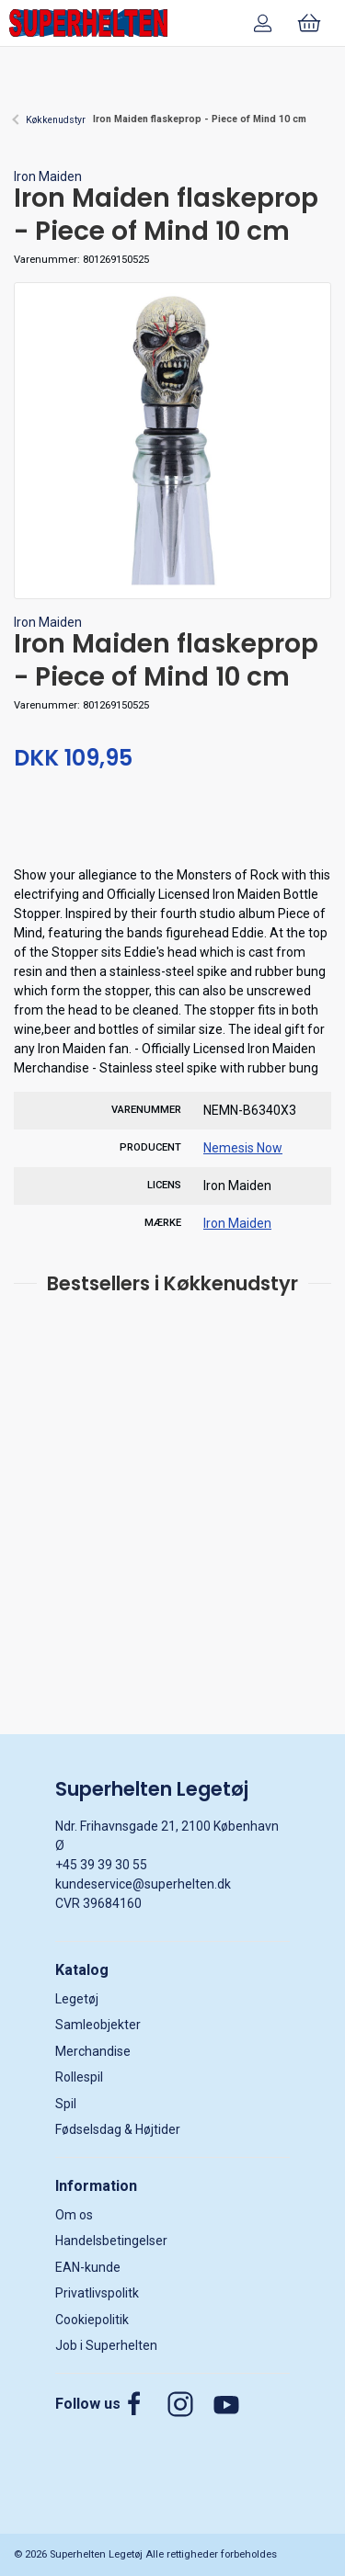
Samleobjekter (98, 2024)
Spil (65, 2103)
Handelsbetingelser (111, 2240)
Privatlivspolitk (97, 2293)
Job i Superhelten (106, 2345)
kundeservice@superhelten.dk (143, 1884)
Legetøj (76, 1999)
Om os (74, 2214)
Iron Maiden (48, 176)
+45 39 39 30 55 (101, 1864)
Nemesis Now (242, 1147)
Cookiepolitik (92, 2319)
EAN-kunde (88, 2267)
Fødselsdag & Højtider (117, 2129)
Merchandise (93, 2051)
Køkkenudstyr (56, 120)
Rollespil (79, 2077)
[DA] (88, 23)
